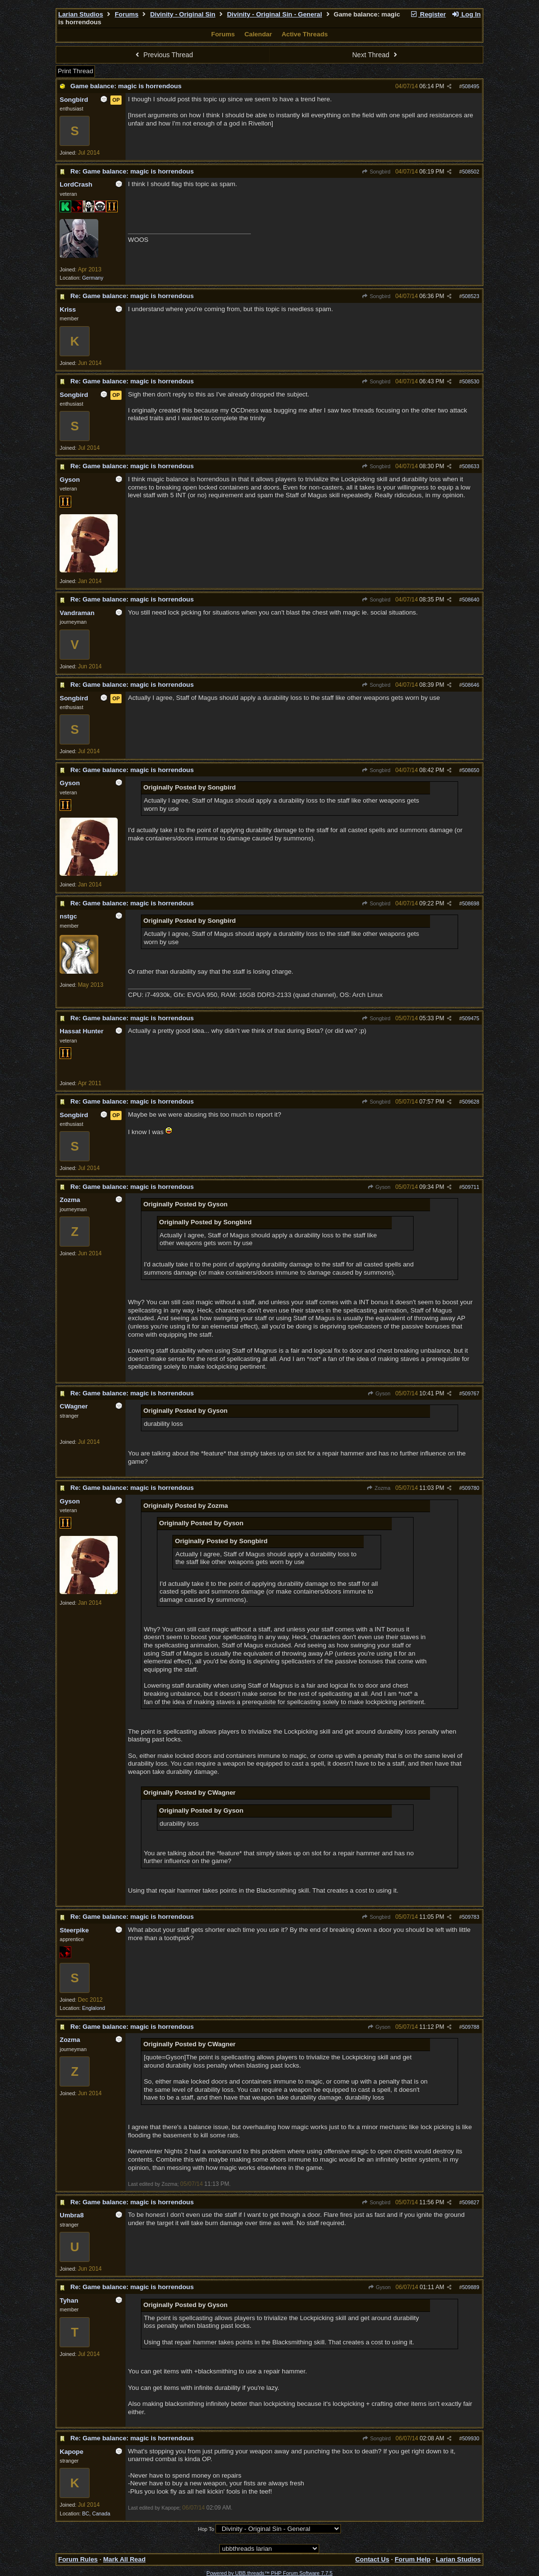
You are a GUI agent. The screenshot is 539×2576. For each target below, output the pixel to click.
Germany (93, 278)
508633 (470, 466)
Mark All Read (124, 2559)
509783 (470, 1917)
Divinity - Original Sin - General (274, 14)
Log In (465, 14)
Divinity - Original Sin (183, 14)
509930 (470, 2438)
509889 (470, 2287)
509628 (470, 1102)
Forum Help (413, 2559)
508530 (470, 381)
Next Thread (376, 55)
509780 (470, 1488)
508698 (470, 903)
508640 (470, 599)
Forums (127, 14)
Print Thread (75, 71)
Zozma (378, 1488)
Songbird (376, 171)
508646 (470, 685)
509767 (470, 1393)
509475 (470, 1018)
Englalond (93, 2008)
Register (428, 14)
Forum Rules (77, 2559)
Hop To (206, 2529)
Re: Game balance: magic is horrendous (132, 171)
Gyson (379, 1187)
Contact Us (372, 2559)
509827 (470, 2202)
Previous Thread (163, 55)
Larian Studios (80, 14)
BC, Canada (96, 2513)
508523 (470, 296)
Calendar (258, 34)
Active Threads (304, 34)
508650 (470, 770)
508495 (470, 86)
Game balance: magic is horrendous (126, 86)
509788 (470, 2027)
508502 (470, 171)
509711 (470, 1187)
